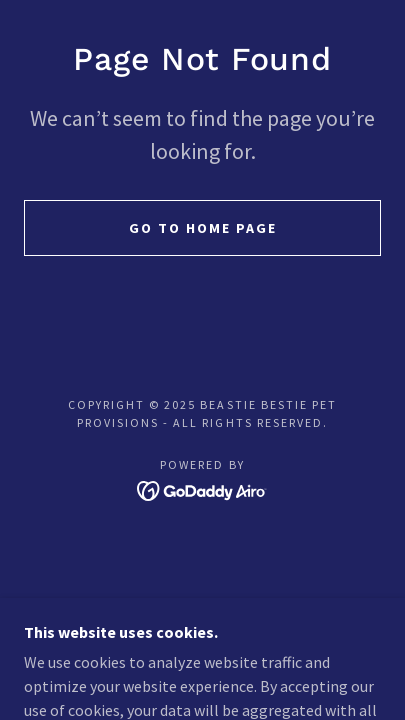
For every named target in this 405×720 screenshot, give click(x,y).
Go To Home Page (203, 228)
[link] (202, 488)
